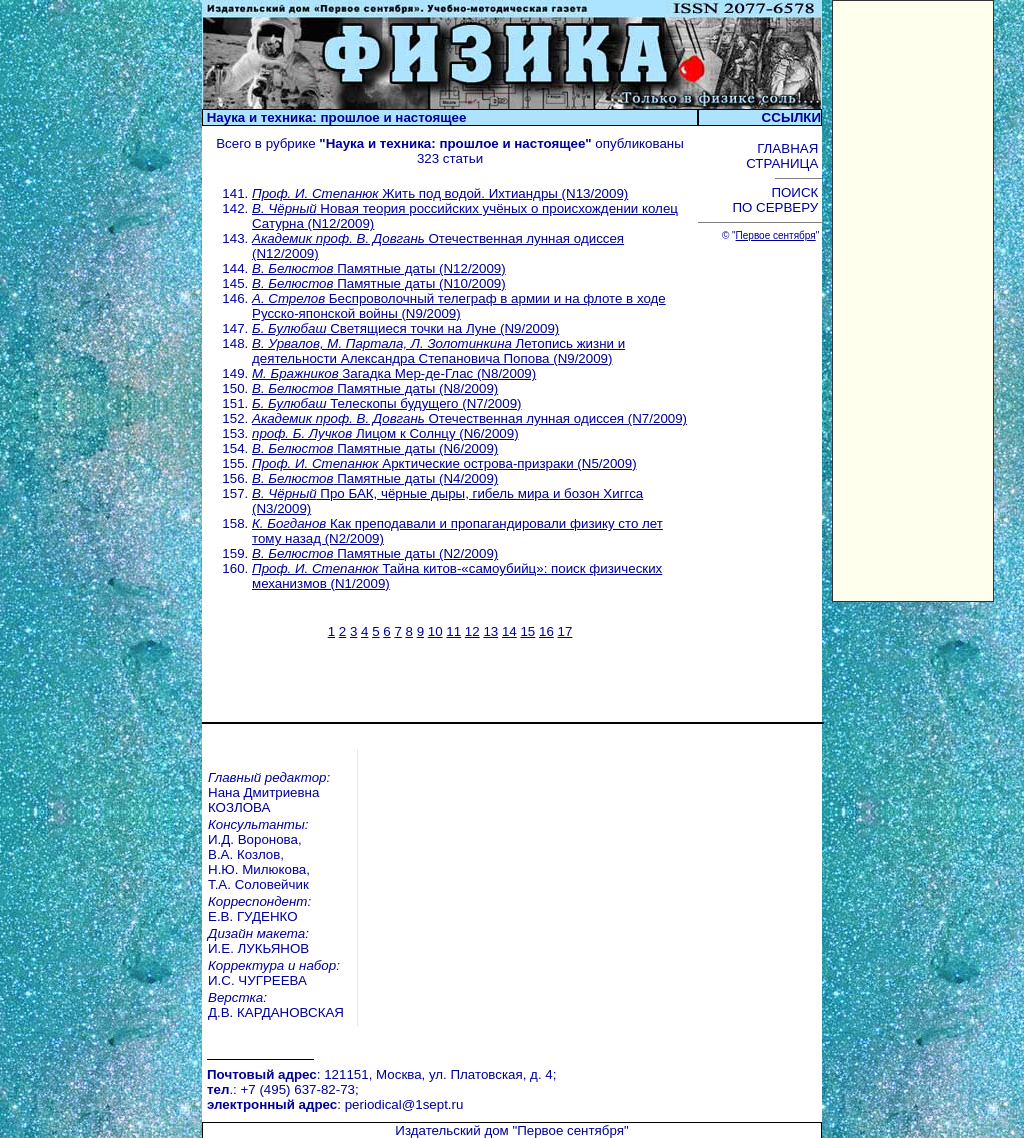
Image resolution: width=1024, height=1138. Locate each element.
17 (565, 631)
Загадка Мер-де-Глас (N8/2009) (394, 373)
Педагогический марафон (322, 1116)
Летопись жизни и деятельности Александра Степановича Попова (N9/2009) (438, 351)
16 (546, 631)
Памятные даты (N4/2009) (375, 478)
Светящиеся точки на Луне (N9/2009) (405, 328)
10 (435, 631)
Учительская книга (577, 1101)
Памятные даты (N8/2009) (375, 388)
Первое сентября (776, 235)
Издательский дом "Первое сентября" (511, 1019)
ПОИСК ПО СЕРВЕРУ (777, 200)
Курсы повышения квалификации (623, 1086)
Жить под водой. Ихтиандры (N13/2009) (440, 193)
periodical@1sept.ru (404, 998)
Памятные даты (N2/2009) (375, 553)
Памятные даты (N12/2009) (379, 268)
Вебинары (274, 1086)
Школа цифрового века (591, 1116)
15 (527, 631)
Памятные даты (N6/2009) (375, 448)
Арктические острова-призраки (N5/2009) (444, 463)
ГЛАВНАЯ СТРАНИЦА (784, 156)
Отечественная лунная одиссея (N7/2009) (469, 418)
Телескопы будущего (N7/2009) (387, 403)
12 (472, 631)
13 (490, 631)
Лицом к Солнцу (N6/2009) (385, 433)
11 (453, 631)
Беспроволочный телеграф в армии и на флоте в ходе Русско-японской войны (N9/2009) (459, 306)
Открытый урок (289, 1101)
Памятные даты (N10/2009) (379, 283)
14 (509, 631)
